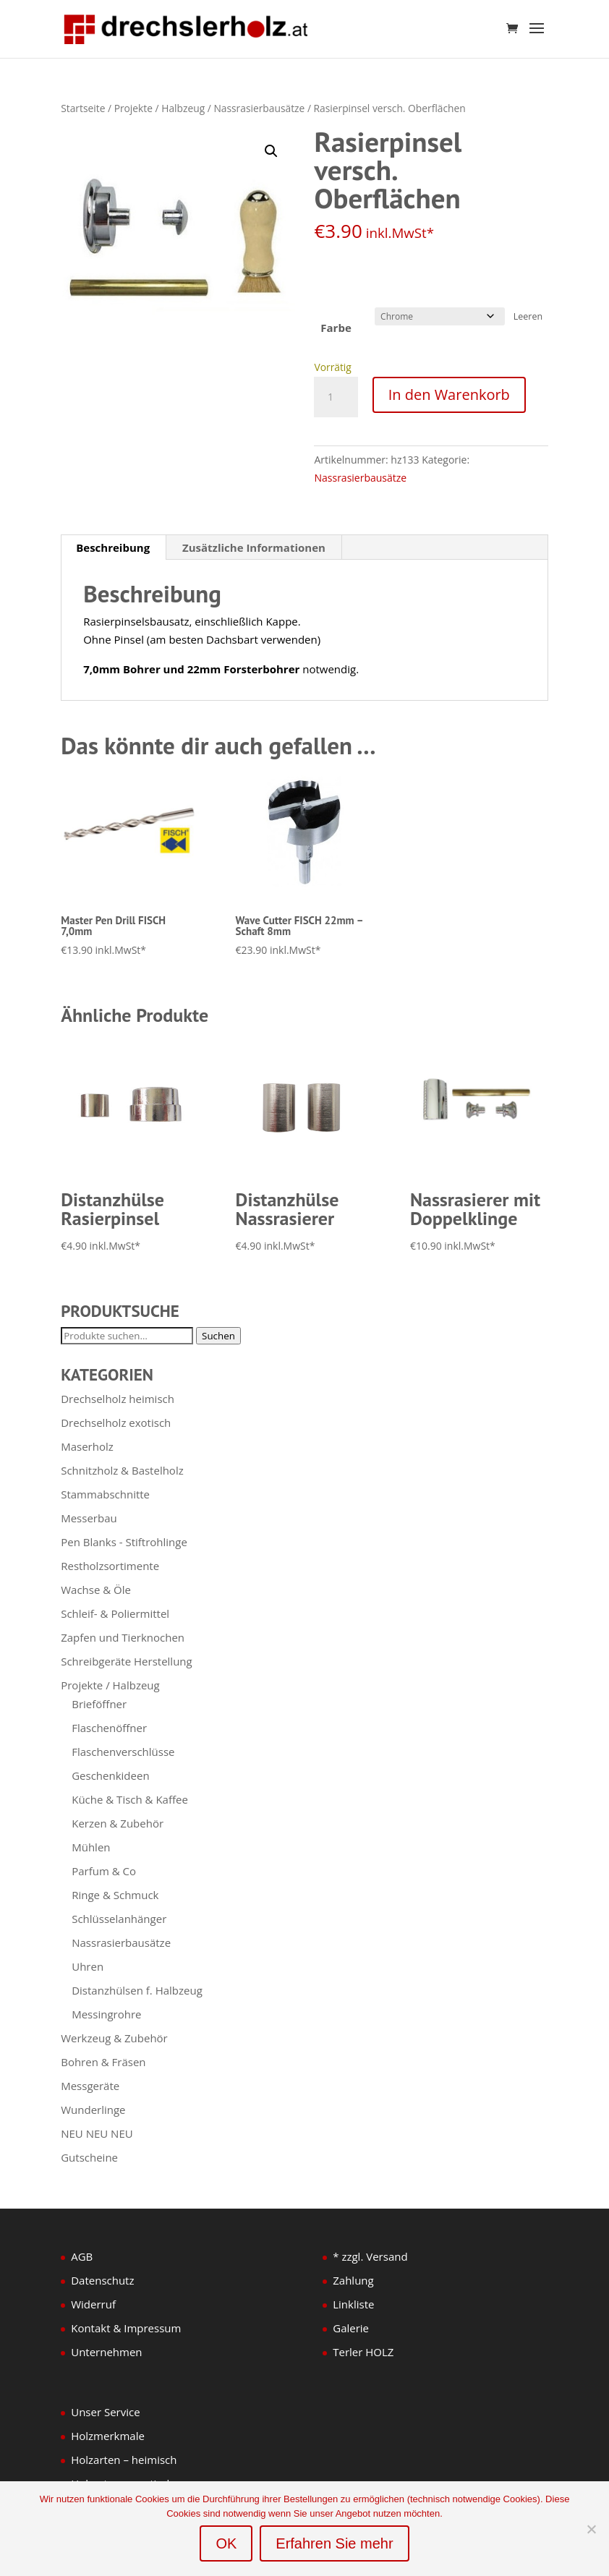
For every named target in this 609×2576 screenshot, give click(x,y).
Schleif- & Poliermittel (115, 1613)
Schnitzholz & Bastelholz (122, 1470)
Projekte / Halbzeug (159, 108)
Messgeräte (90, 2085)
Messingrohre (106, 2014)
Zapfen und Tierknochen (122, 1637)
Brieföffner (99, 1704)
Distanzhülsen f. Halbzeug (137, 1990)
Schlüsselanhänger (119, 1918)
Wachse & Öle (96, 1589)
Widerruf (93, 2304)
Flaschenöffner (109, 1727)
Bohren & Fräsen (103, 2062)
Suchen (218, 1335)
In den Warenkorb (449, 394)
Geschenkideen (110, 1775)
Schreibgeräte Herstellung (126, 1661)
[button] (271, 151)
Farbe (335, 327)
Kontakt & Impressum (126, 2328)
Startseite (83, 108)
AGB (82, 2256)
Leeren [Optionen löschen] (528, 316)
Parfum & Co (104, 1871)
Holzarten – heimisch (123, 2459)
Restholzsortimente (110, 1565)
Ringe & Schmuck (115, 1895)
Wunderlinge (93, 2109)
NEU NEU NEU (97, 2133)
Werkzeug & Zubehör (114, 2038)
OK (226, 2543)
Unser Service (105, 2412)
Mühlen (91, 1847)
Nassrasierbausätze (258, 108)
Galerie (351, 2328)
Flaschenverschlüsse (123, 1751)
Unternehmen (106, 2352)
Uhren (87, 1966)
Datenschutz (102, 2280)
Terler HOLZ (363, 2352)
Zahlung (353, 2280)
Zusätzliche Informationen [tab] (253, 547)
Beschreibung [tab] (113, 547)
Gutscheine (89, 2157)
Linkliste (353, 2304)
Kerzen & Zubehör (117, 1823)
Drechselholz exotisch (116, 1422)
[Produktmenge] (335, 397)
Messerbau (88, 1518)
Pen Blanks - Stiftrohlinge (124, 1542)
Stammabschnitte (105, 1494)
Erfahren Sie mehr (334, 2543)
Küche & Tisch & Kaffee (130, 1799)
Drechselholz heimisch (117, 1398)
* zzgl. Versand (370, 2256)
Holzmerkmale (108, 2435)
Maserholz (87, 1446)
